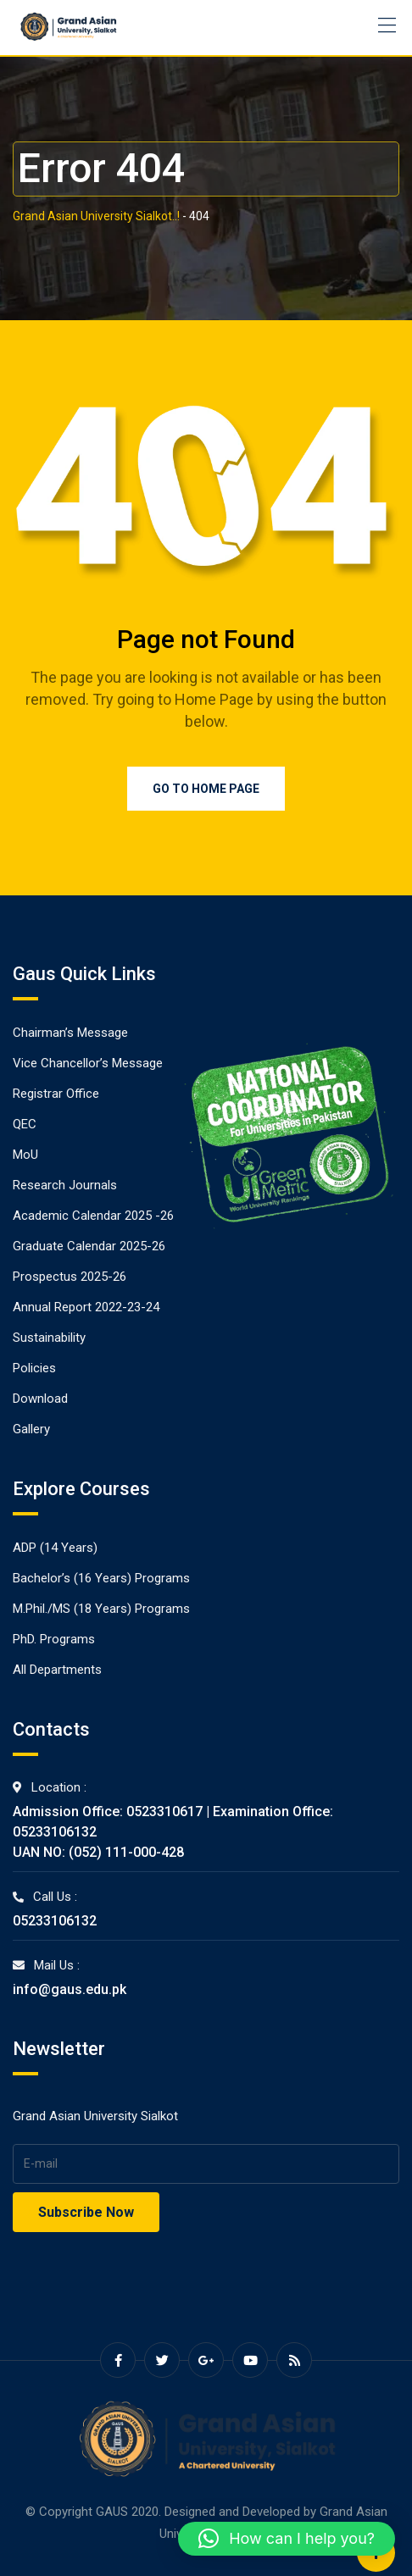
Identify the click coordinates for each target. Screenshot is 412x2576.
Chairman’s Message (70, 1032)
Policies (34, 1368)
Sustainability (49, 1337)
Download (40, 1398)
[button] (286, 2539)
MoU (25, 1154)
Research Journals (65, 1185)
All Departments (57, 1669)
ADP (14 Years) (55, 1547)
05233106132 (55, 1921)
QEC (24, 1124)
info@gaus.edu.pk (69, 1989)
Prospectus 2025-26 (69, 1276)
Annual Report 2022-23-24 (86, 1307)
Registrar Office (56, 1093)
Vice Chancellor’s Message (88, 1063)
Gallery (31, 1429)
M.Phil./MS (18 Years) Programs (101, 1608)
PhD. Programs (54, 1639)
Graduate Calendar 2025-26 (89, 1246)
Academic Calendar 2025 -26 (93, 1215)
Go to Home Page (206, 788)
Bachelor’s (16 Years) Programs (101, 1578)
